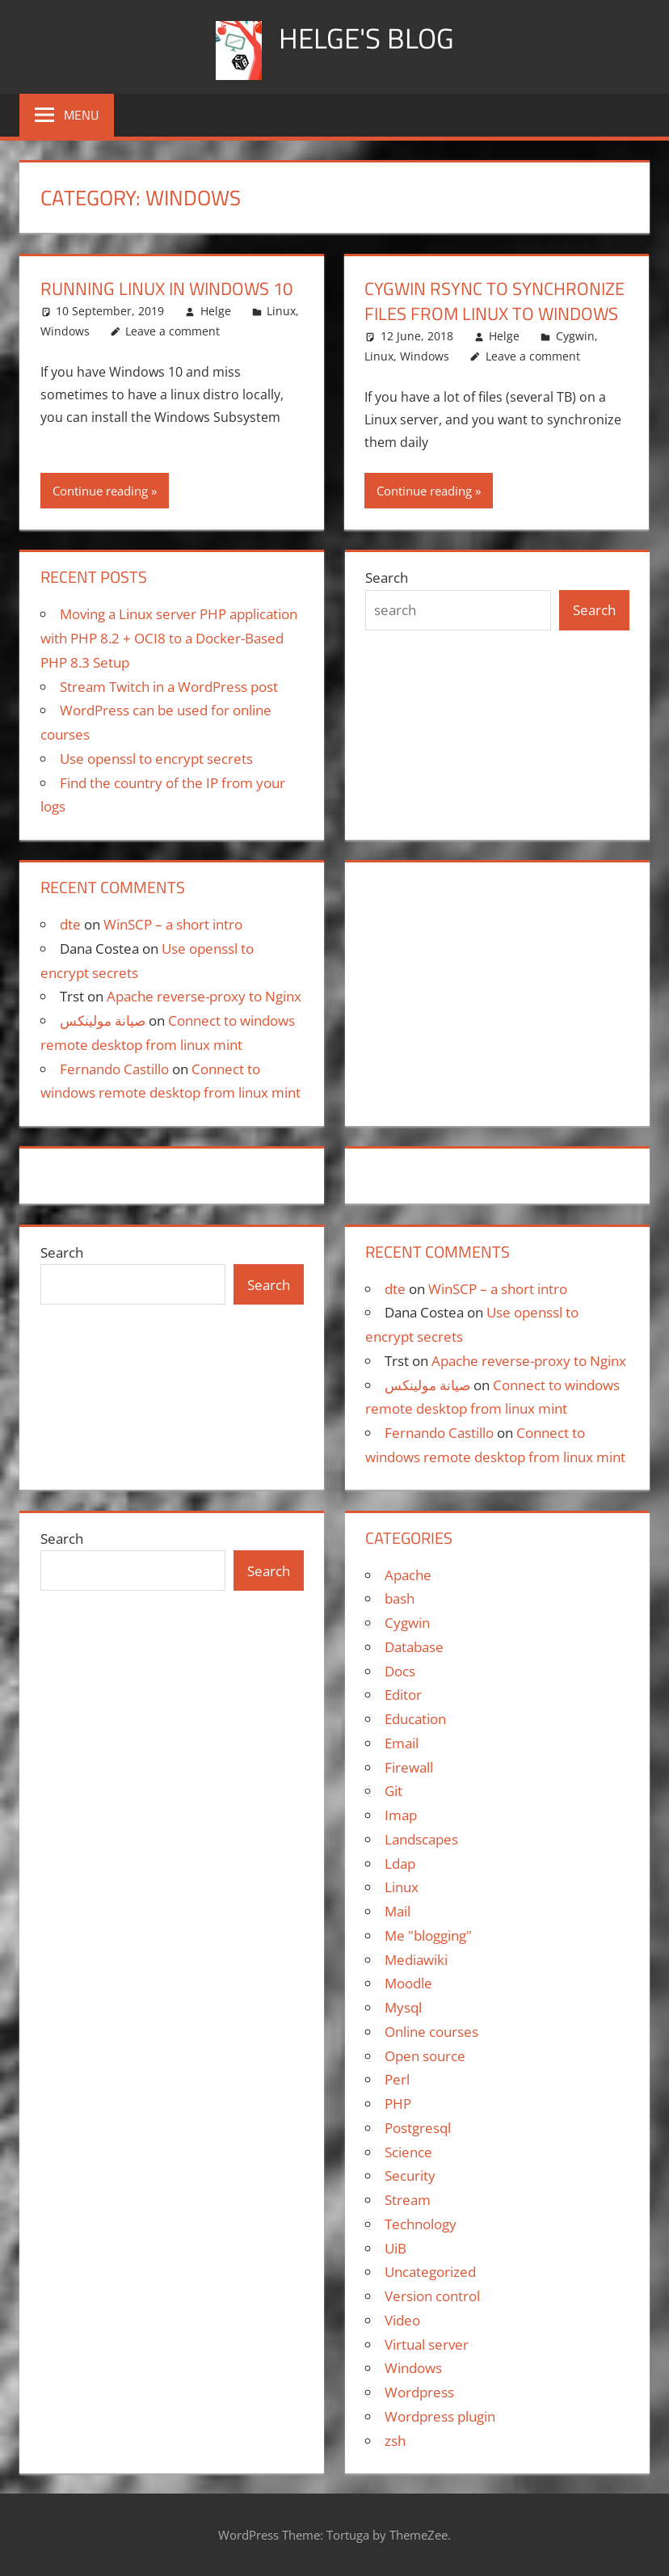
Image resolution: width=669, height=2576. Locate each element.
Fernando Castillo (114, 1069)
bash (399, 1598)
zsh (395, 2440)
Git (393, 1790)
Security (410, 2175)
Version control (432, 2296)
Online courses (431, 2031)
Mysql (403, 2007)
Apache (408, 1575)
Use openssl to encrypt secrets (156, 758)
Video (402, 2320)
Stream (408, 2199)
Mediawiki (416, 1959)
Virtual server (427, 2344)
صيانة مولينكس (102, 1020)
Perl (397, 2079)
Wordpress (419, 2392)
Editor (403, 1694)
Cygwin (575, 336)
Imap (401, 1815)
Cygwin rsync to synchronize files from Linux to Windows (494, 301)
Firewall (409, 1767)
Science (408, 2152)
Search (386, 577)
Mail (397, 1911)
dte (70, 924)
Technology (421, 2224)
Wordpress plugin (440, 2416)
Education (415, 1719)
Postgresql (418, 2128)
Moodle (408, 1983)
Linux (281, 310)
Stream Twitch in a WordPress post (169, 686)
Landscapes (421, 1839)
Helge (215, 310)
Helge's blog (366, 37)
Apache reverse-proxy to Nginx (204, 996)
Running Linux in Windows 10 (166, 288)
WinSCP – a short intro (172, 924)
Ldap (400, 1863)
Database (414, 1647)
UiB (395, 2248)
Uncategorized (430, 2271)
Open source (425, 2056)
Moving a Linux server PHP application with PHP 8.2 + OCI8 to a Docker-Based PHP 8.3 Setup (168, 638)
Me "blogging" (428, 1935)
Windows (65, 331)
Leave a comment (172, 331)
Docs (400, 1671)
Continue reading (100, 491)
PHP (398, 2103)
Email (402, 1743)
